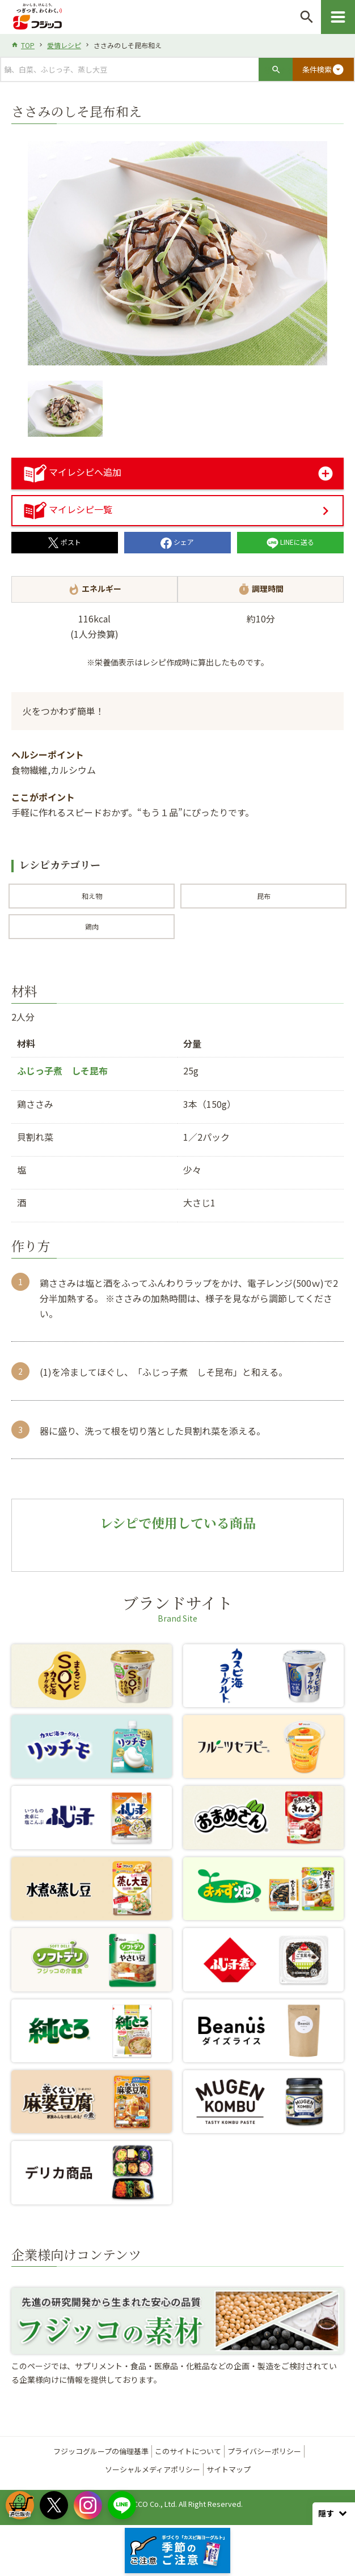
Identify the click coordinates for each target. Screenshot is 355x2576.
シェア (177, 542)
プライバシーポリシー (264, 2451)
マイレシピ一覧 (68, 509)
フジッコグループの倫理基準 (101, 2451)
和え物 (92, 896)
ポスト (64, 542)
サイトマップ (228, 2469)
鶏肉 (92, 926)
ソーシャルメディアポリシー (152, 2469)
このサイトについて (188, 2451)
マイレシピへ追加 (72, 472)
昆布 (264, 896)
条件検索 (323, 69)
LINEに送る (290, 542)
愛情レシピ (64, 45)
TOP (28, 45)
